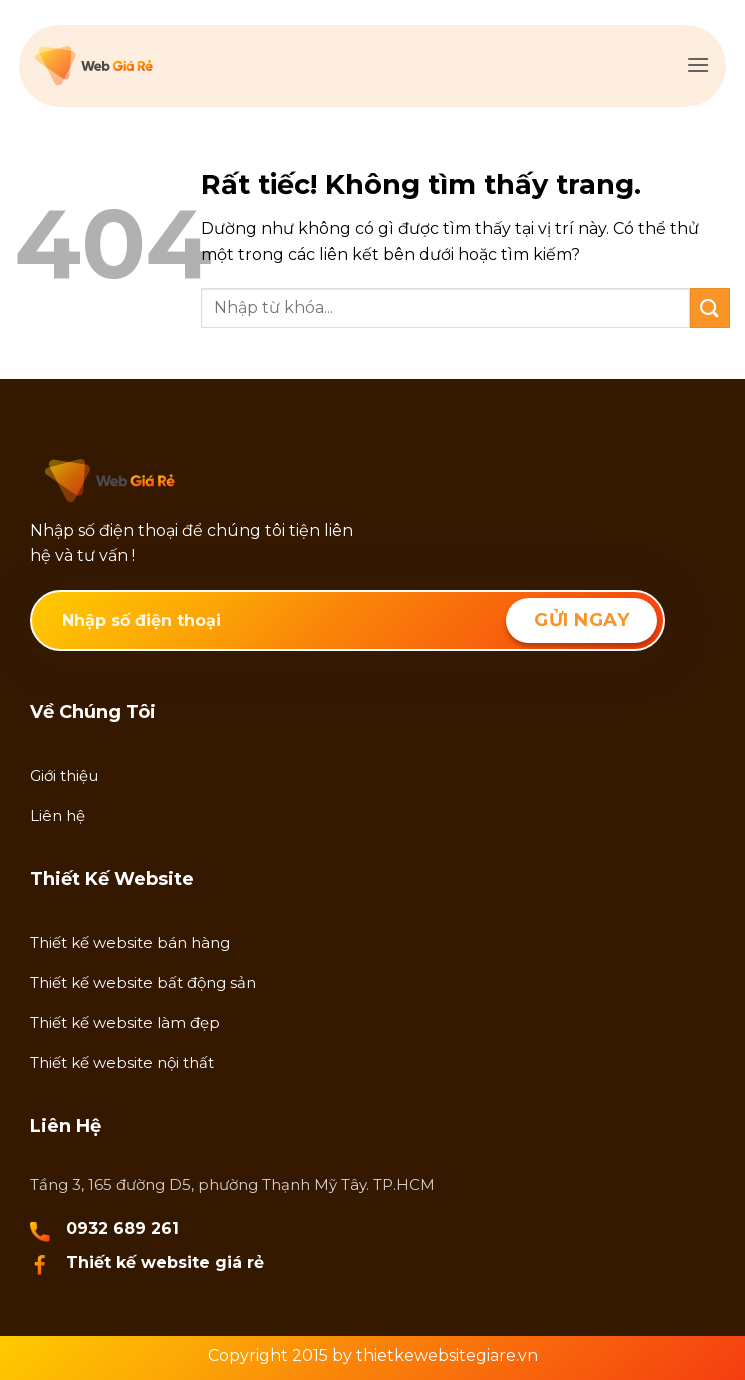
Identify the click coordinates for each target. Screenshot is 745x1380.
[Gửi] (710, 307)
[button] (698, 64)
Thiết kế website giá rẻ (165, 1262)
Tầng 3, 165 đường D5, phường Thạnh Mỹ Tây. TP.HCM (232, 1184)
